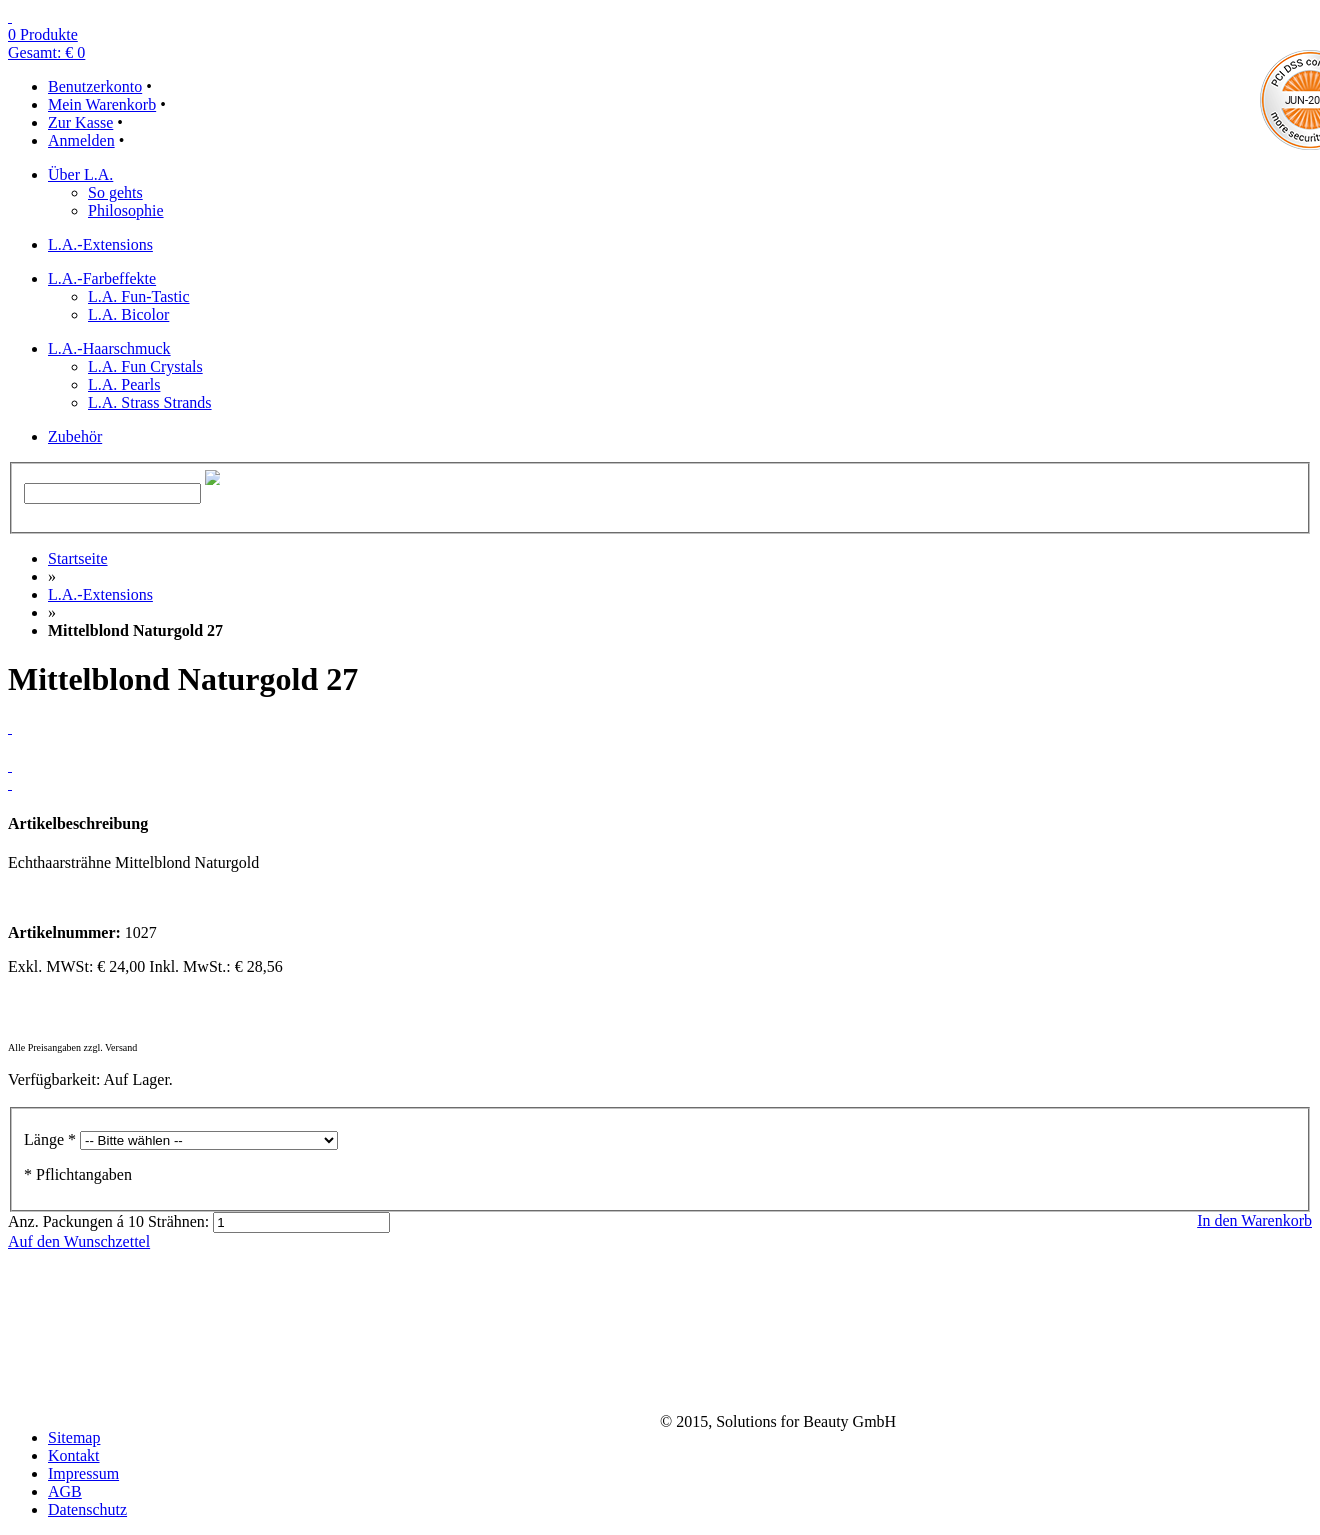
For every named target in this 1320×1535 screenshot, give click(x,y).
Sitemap (74, 1437)
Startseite (78, 558)
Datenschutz (87, 1509)
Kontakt (74, 1455)
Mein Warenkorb (102, 104)
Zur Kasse (80, 122)
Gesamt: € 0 (46, 52)
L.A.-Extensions (100, 594)
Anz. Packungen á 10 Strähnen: (108, 1221)
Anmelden (81, 140)
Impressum (83, 1473)
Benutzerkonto (95, 86)
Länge (50, 1139)
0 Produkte (43, 34)
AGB (65, 1491)
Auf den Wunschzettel (79, 1241)
